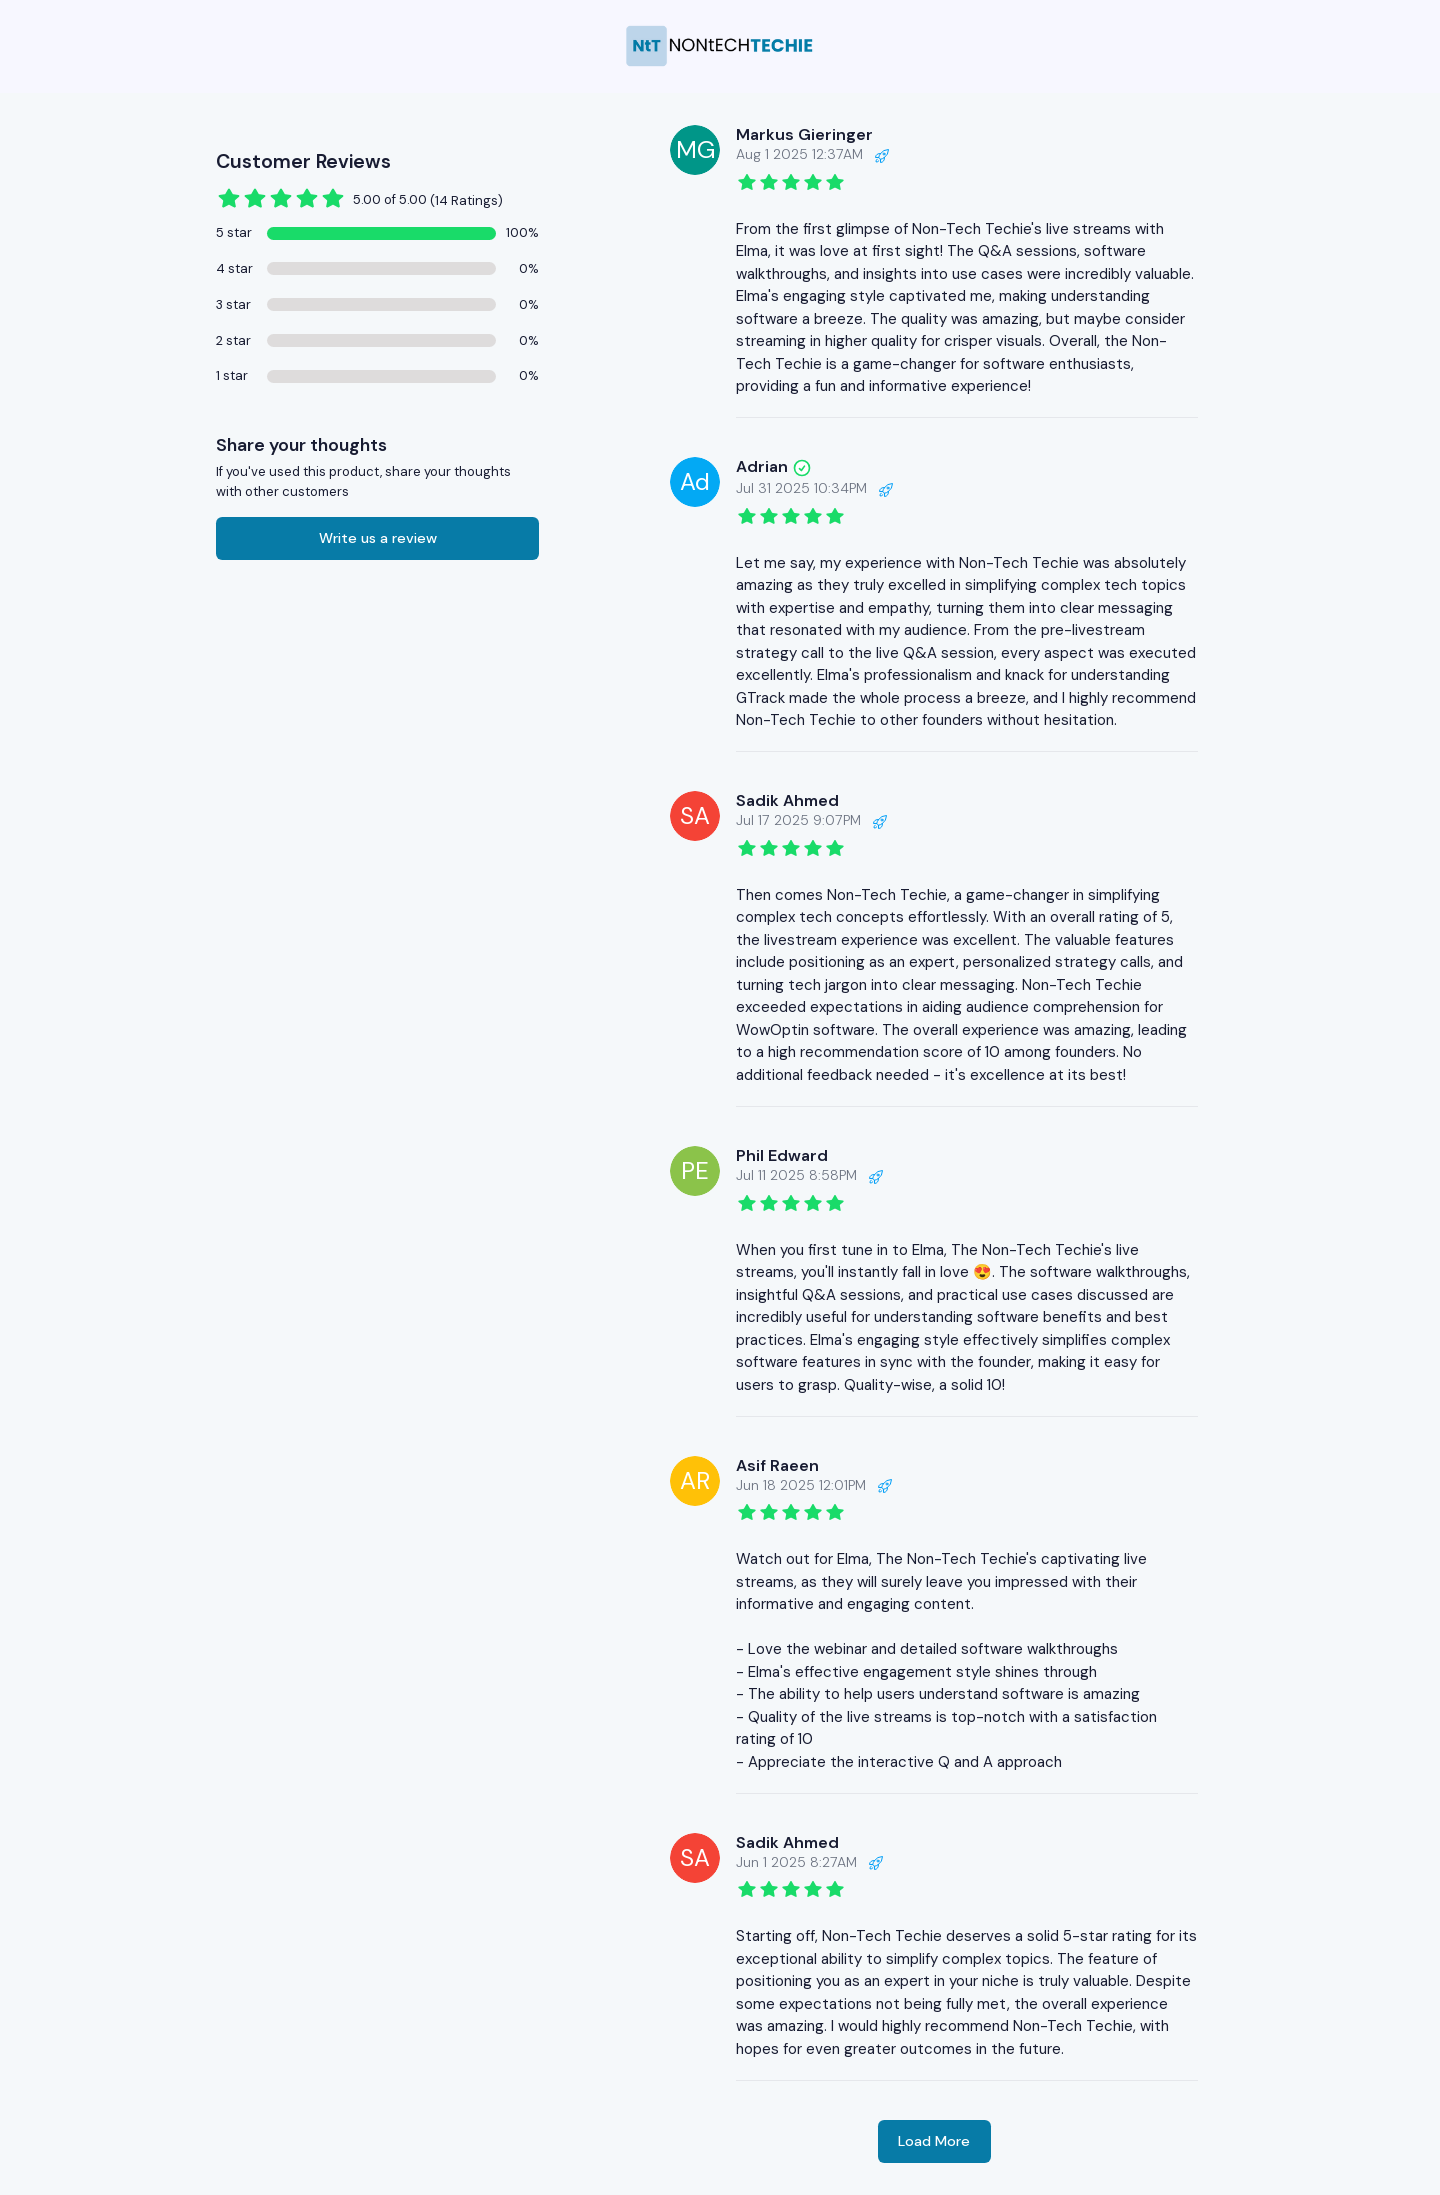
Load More (934, 2141)
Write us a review (378, 538)
